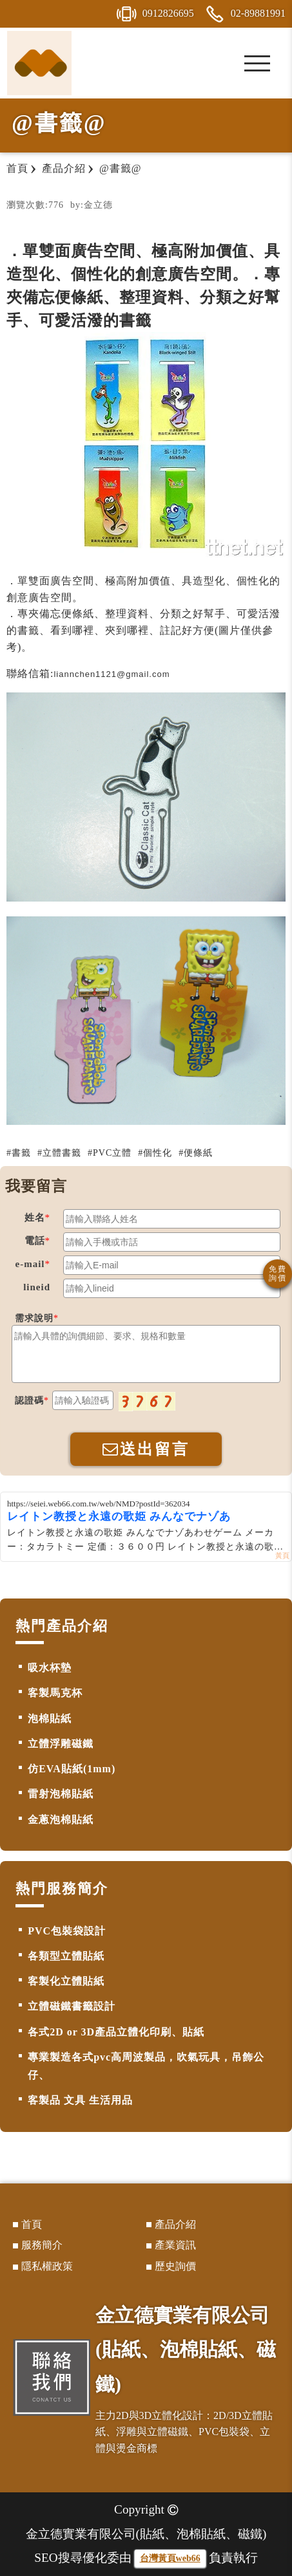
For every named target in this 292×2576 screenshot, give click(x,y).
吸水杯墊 (50, 1667)
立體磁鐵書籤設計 (71, 2006)
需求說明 (34, 1318)
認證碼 (29, 1400)
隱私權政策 (47, 2266)
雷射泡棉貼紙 (60, 1793)
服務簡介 (42, 2244)
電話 (34, 1241)
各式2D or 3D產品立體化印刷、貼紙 (116, 2031)
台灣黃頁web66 (170, 2558)
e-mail (30, 1264)
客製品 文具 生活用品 (80, 2100)
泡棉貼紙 (50, 1718)
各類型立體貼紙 (66, 1956)
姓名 (34, 1217)
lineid (36, 1287)
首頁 (31, 2224)
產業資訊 (175, 2244)
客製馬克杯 (55, 1692)
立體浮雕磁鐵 (60, 1743)
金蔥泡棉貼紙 (60, 1819)
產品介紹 (175, 2224)
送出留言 (146, 1449)
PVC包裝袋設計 (67, 1930)
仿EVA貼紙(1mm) (71, 1768)
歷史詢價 (175, 2266)
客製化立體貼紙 (66, 1981)
